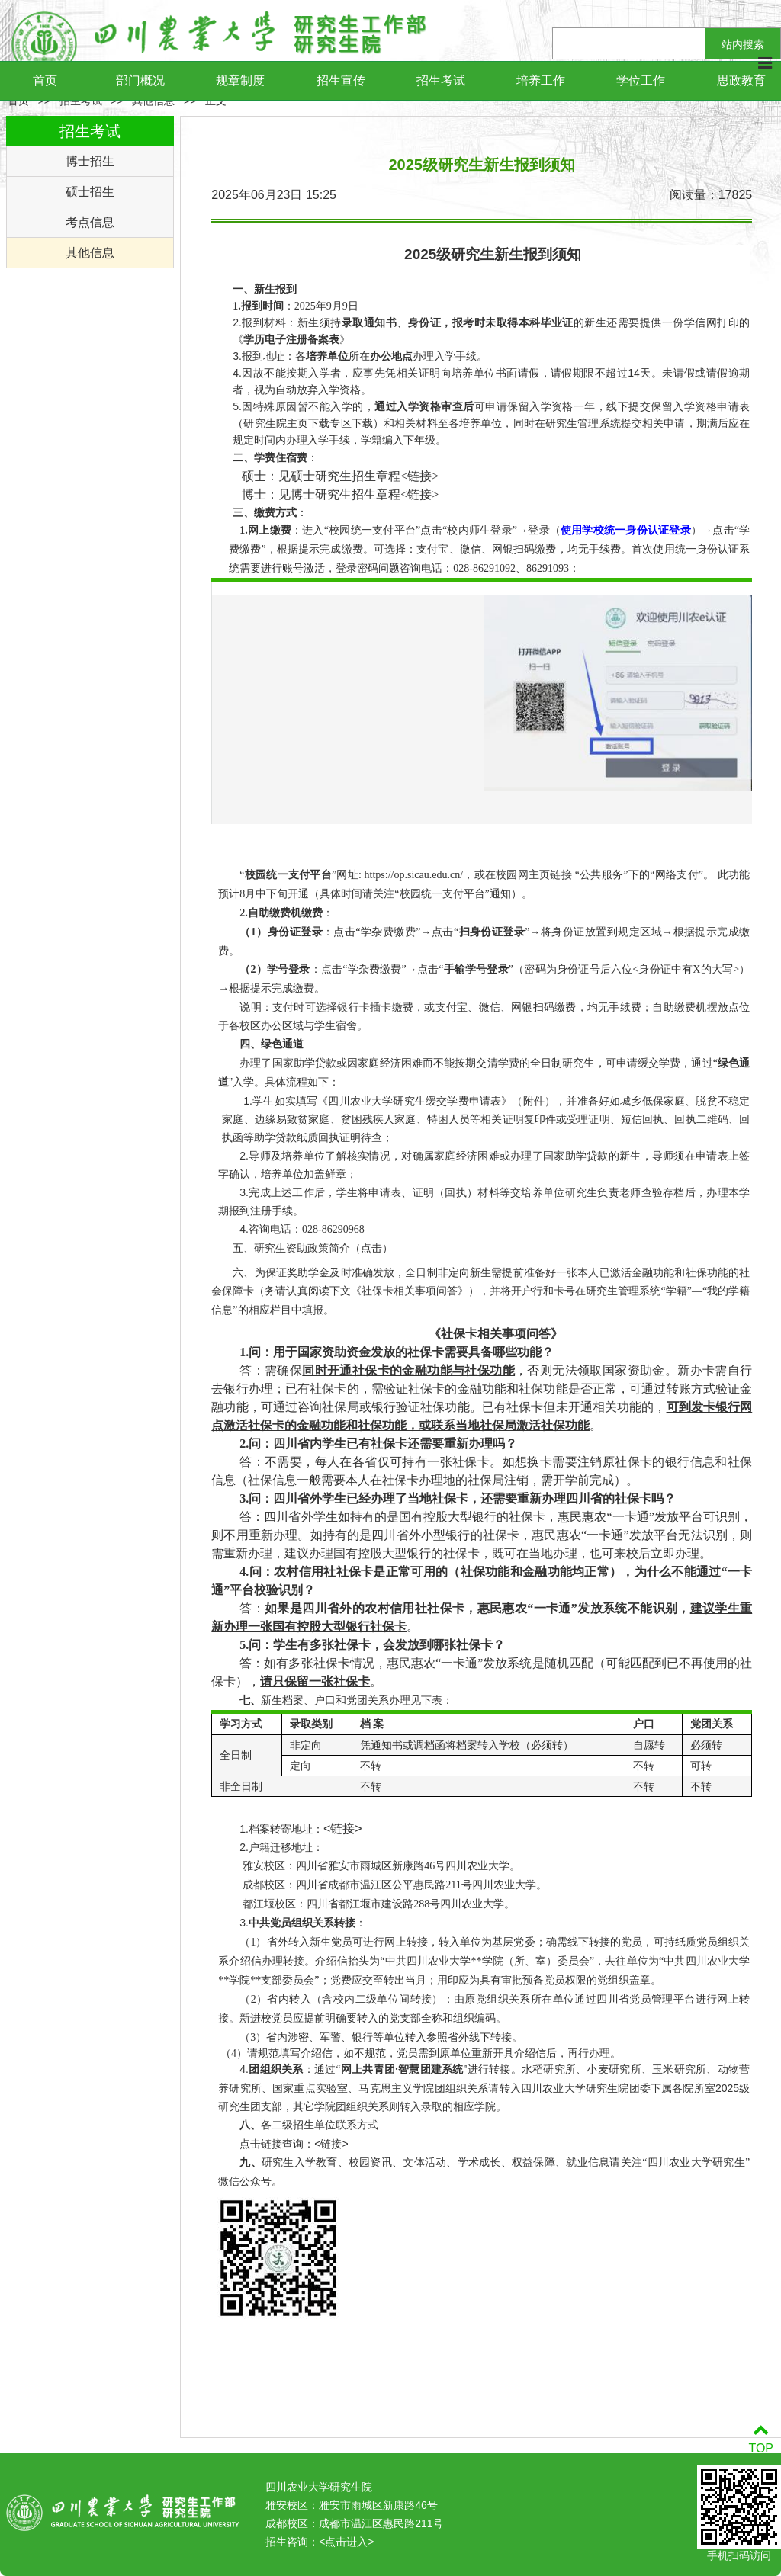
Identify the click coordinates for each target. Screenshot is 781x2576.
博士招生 (90, 161)
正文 (216, 101)
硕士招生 (90, 191)
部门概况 (140, 80)
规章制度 (240, 80)
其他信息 (153, 101)
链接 (419, 476)
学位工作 (640, 80)
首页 (45, 80)
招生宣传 (341, 80)
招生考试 (440, 80)
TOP (760, 2439)
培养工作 (540, 80)
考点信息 (90, 222)
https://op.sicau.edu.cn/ (414, 875)
